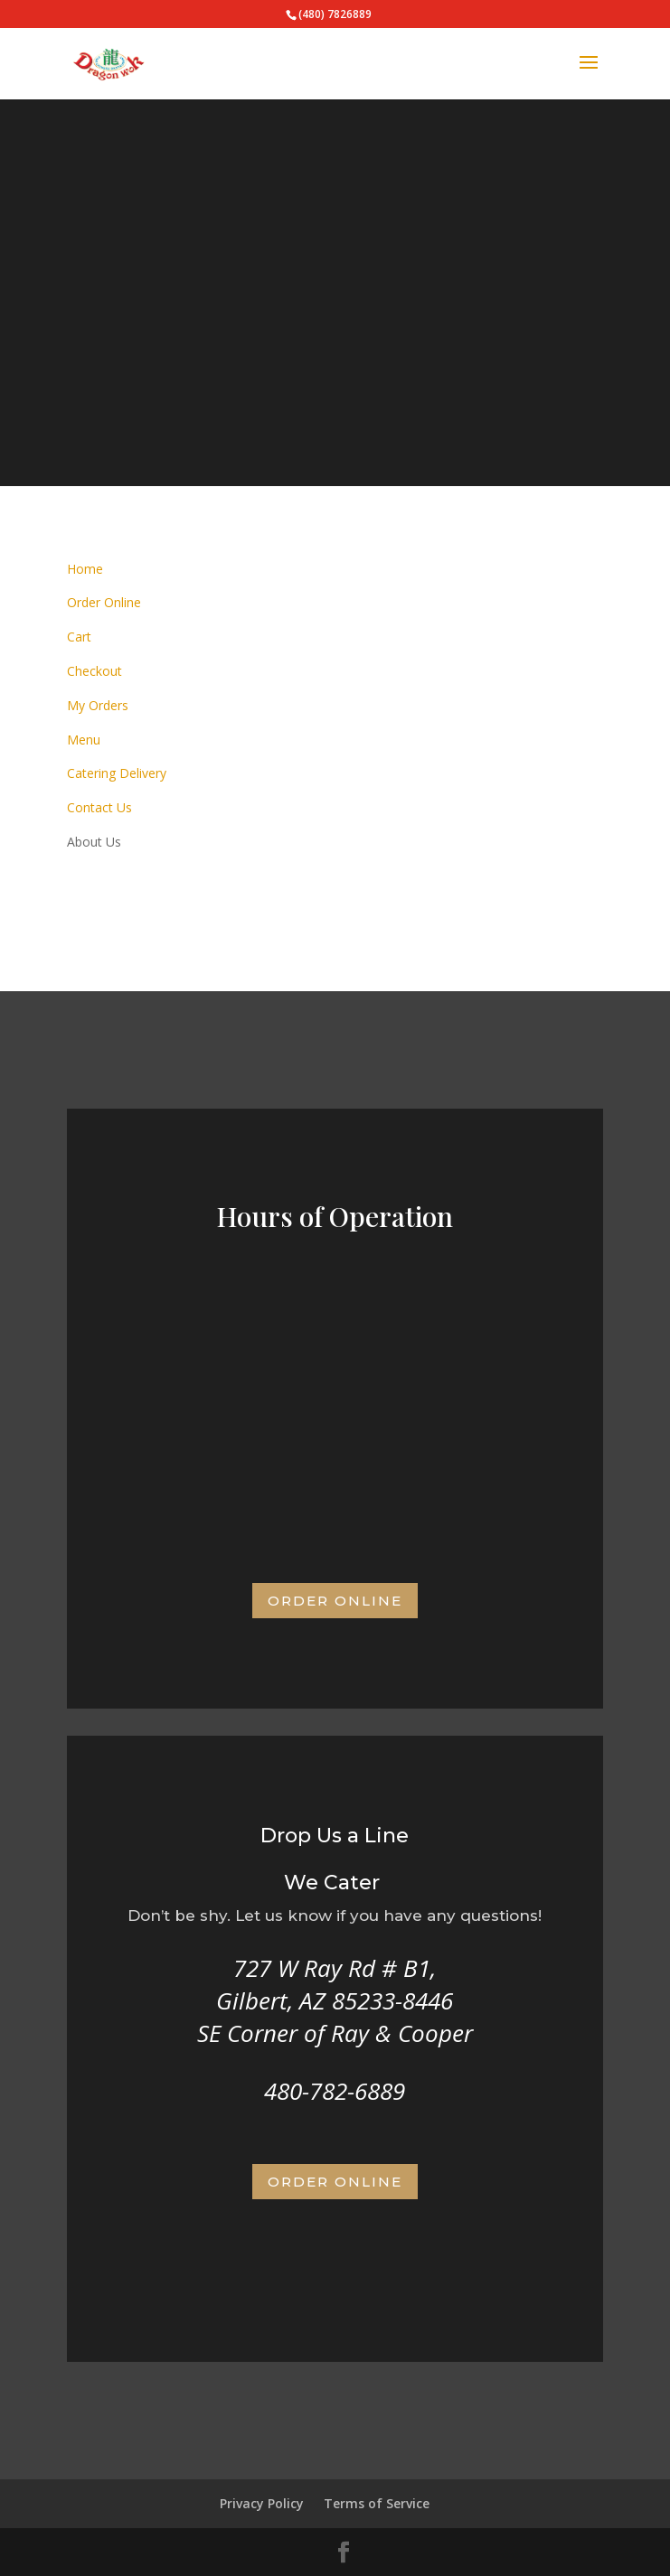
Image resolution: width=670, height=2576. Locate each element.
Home (85, 568)
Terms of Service (376, 2503)
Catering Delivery (116, 773)
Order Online (104, 602)
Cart (79, 636)
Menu (83, 739)
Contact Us (99, 807)
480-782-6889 (334, 2091)
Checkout (94, 670)
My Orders (97, 705)
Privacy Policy (262, 2503)
